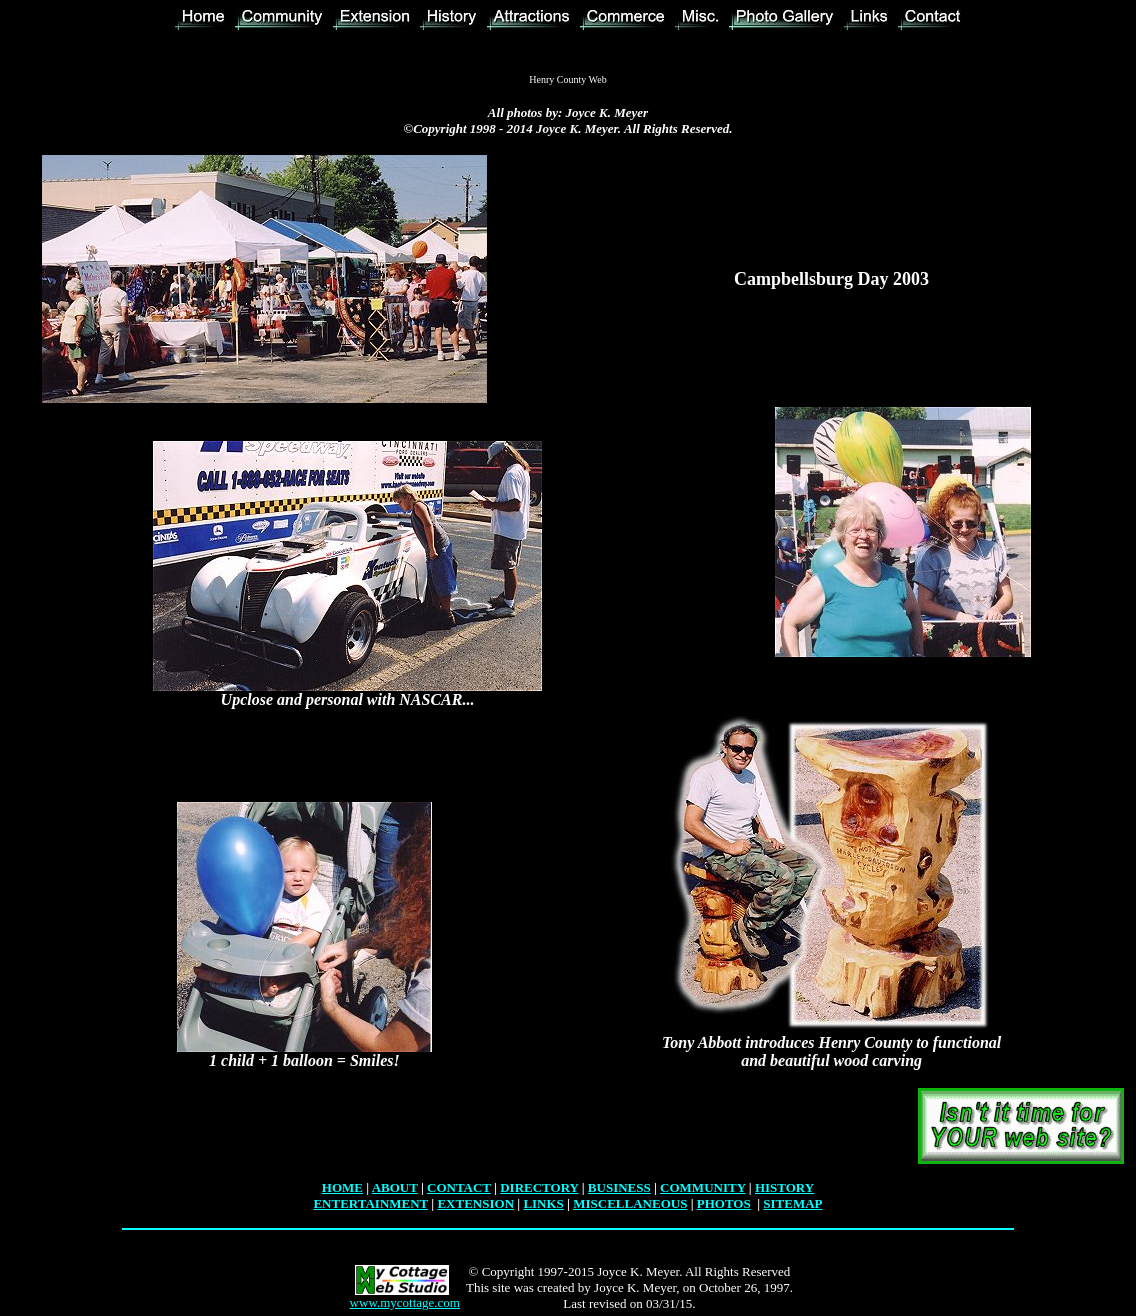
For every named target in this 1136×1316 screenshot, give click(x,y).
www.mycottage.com (405, 1302)
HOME (342, 1187)
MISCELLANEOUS (630, 1203)
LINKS (543, 1203)
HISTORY (784, 1187)
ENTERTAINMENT (370, 1203)
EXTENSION (475, 1203)
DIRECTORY (539, 1187)
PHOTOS (724, 1203)
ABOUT (395, 1187)
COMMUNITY (702, 1187)
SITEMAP (792, 1203)
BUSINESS (619, 1187)
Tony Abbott (701, 1042)
